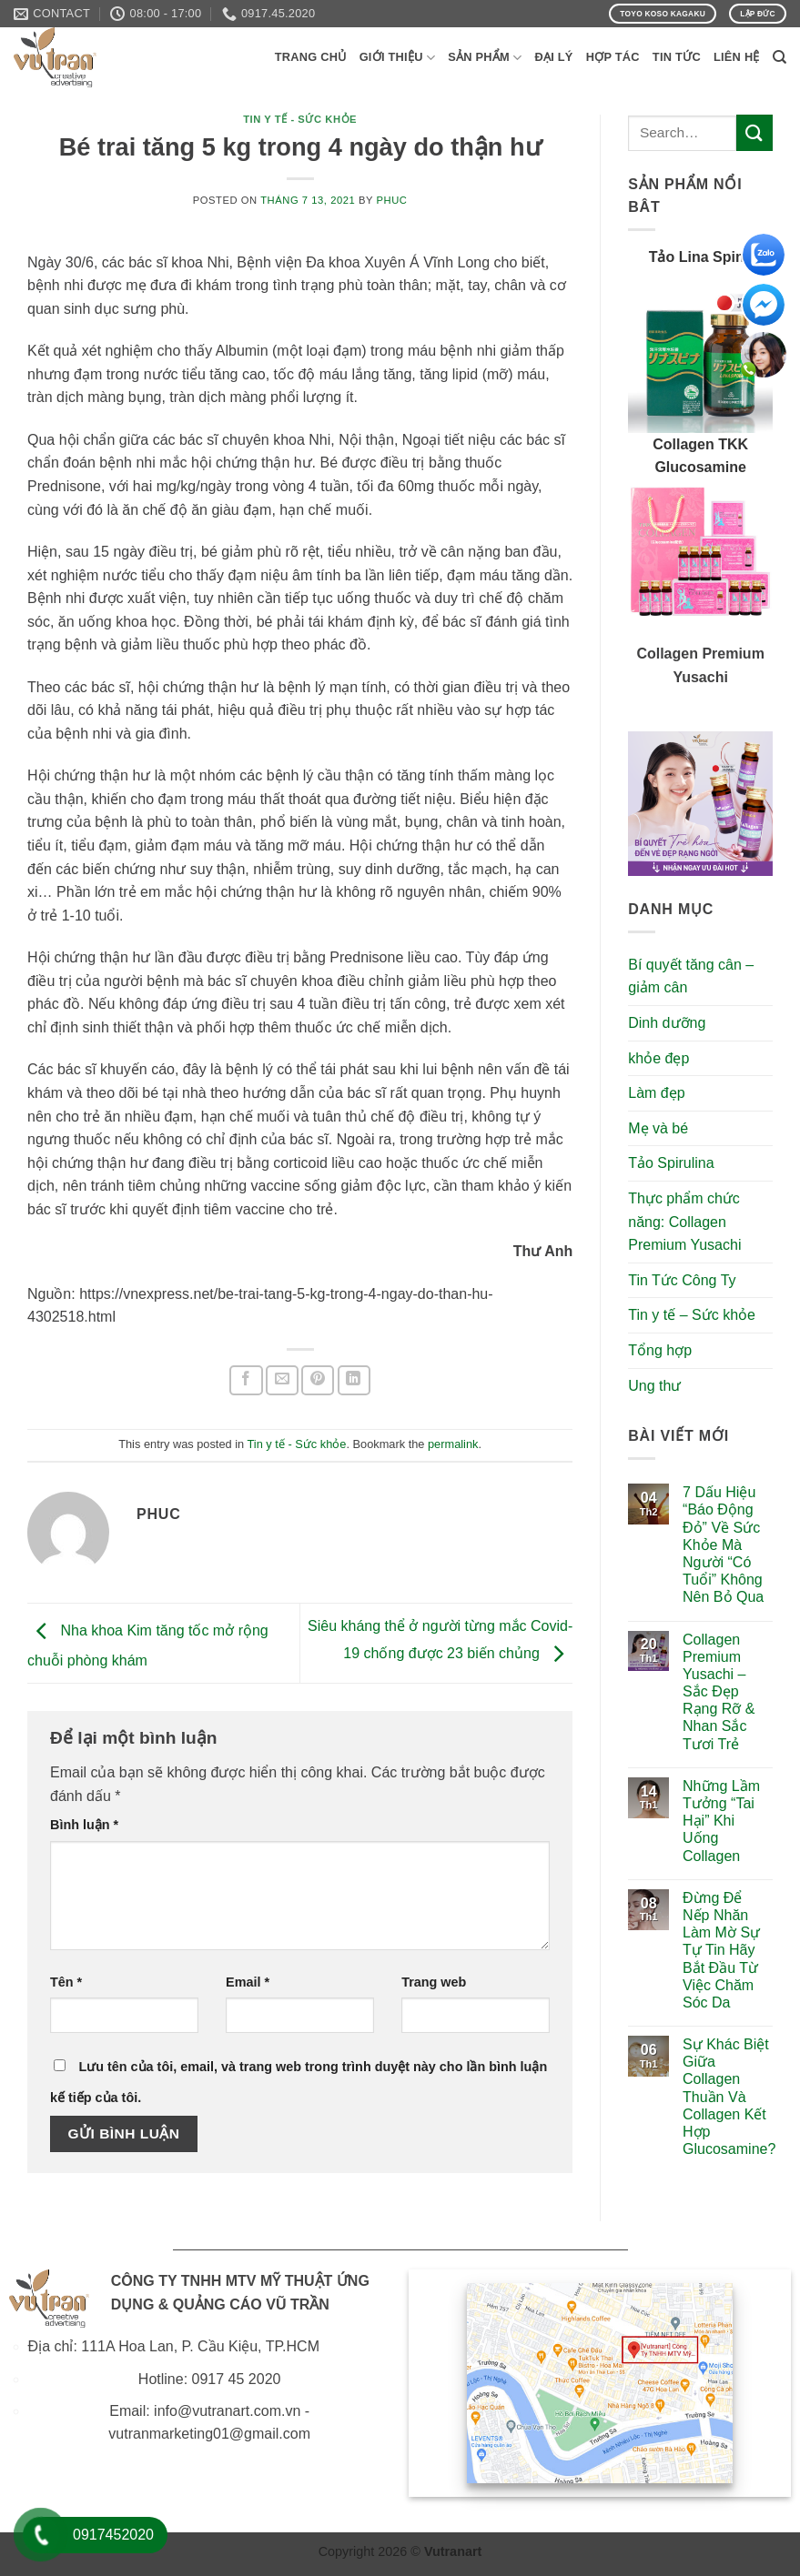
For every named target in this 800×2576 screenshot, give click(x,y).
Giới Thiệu (397, 57)
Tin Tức (677, 57)
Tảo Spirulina (671, 1163)
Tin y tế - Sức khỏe (300, 119)
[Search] (779, 57)
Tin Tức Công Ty (681, 1280)
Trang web (433, 1982)
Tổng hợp (660, 1350)
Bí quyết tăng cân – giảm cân (691, 976)
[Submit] (754, 132)
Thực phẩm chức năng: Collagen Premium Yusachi (684, 1222)
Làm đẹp (656, 1093)
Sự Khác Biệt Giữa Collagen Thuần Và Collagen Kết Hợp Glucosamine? (729, 2097)
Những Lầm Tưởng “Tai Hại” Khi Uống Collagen (721, 1821)
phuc (392, 200)
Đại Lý (553, 57)
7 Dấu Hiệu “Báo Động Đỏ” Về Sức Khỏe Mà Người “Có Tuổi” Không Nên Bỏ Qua (723, 1544)
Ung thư (654, 1386)
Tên (66, 1982)
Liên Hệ (737, 57)
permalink (453, 1444)
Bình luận (84, 1824)
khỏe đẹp (658, 1058)
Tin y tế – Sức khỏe (691, 1315)
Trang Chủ (311, 57)
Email (247, 1982)
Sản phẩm (485, 57)
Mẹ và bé (658, 1128)
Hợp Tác (613, 57)
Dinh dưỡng (666, 1023)
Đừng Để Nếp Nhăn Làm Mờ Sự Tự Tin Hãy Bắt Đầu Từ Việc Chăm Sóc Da (721, 1950)
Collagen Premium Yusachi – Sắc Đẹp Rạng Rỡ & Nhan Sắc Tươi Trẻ (718, 1692)
